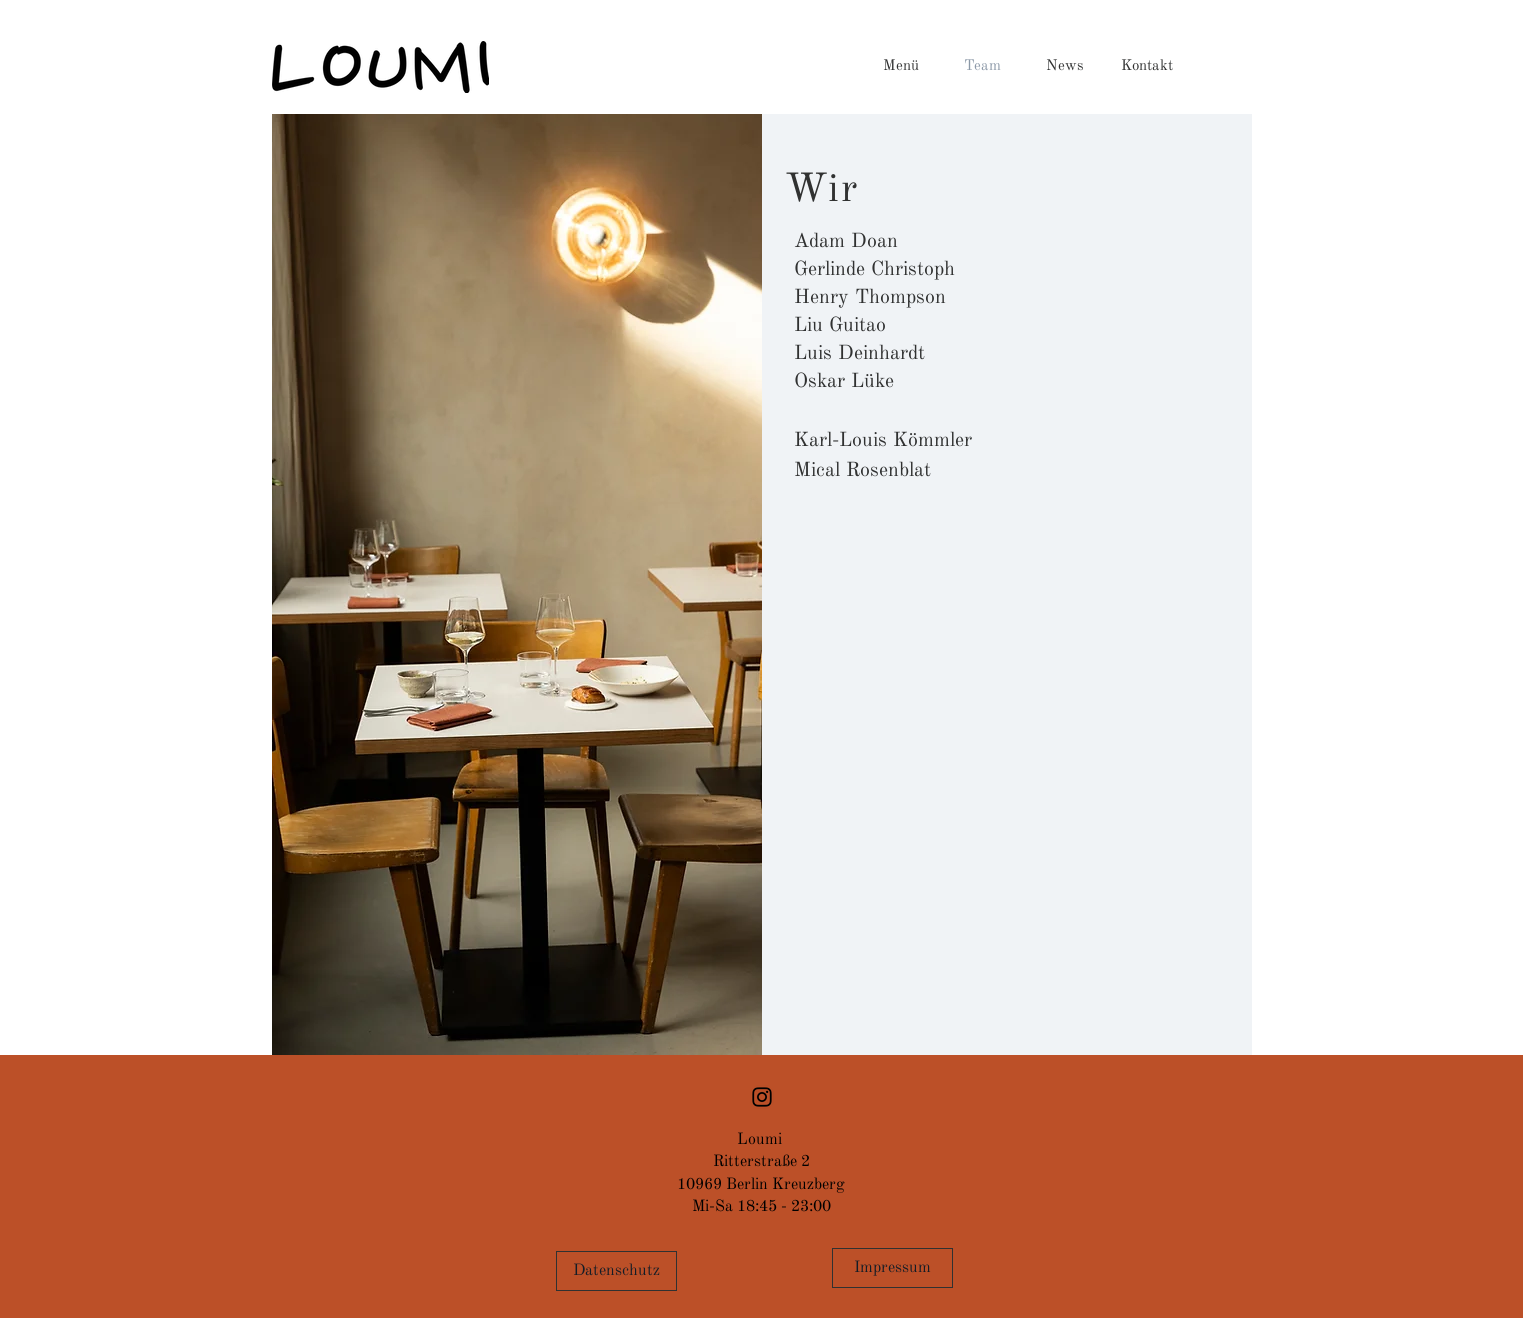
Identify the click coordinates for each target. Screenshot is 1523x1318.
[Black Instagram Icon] (762, 1097)
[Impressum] (892, 1268)
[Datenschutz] (616, 1271)
